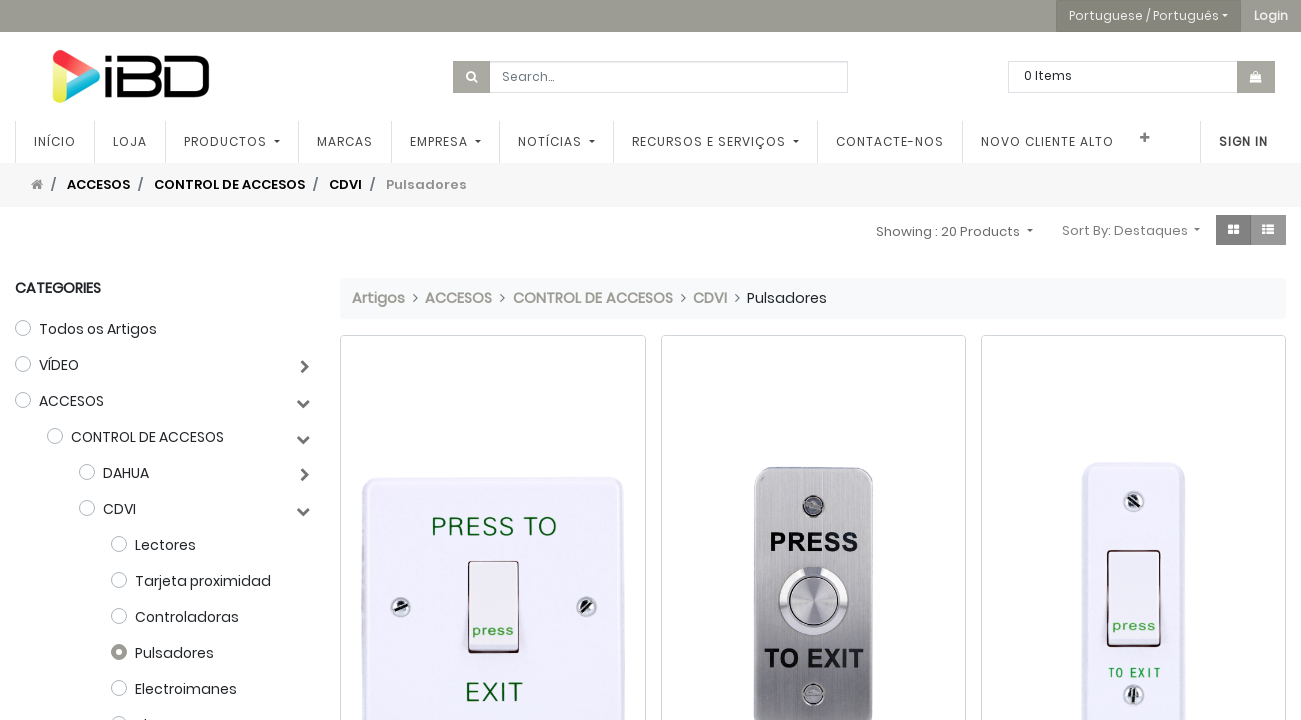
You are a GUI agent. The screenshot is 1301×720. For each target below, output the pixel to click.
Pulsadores (174, 653)
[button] (1271, 16)
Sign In (1243, 141)
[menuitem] (55, 142)
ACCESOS (98, 184)
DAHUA (126, 473)
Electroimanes (186, 689)
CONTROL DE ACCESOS (229, 184)
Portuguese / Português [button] (1144, 15)
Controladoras (187, 617)
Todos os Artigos (98, 329)
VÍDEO (59, 365)
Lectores (165, 545)
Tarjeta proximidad (203, 581)
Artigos (378, 298)
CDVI (345, 184)
